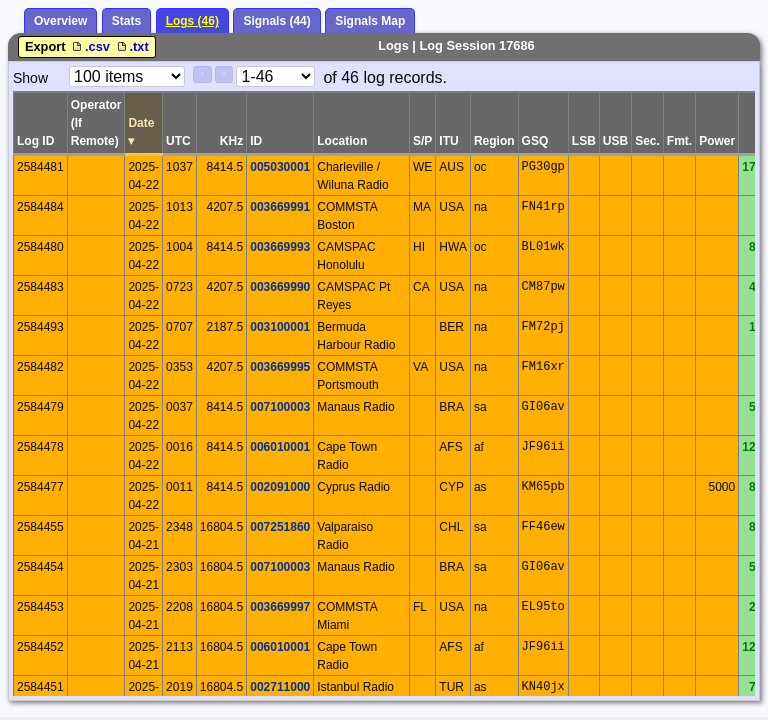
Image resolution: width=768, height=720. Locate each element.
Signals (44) (276, 21)
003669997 (280, 607)
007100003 (280, 407)
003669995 (280, 367)
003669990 (280, 287)
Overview (60, 21)
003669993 (280, 247)
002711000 (280, 687)
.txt (131, 46)
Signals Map (370, 21)
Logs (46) (192, 21)
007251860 (280, 527)
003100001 (280, 327)
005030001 (280, 167)
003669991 (280, 207)
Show (30, 78)
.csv (91, 46)
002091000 (280, 487)
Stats (126, 21)
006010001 (280, 447)
